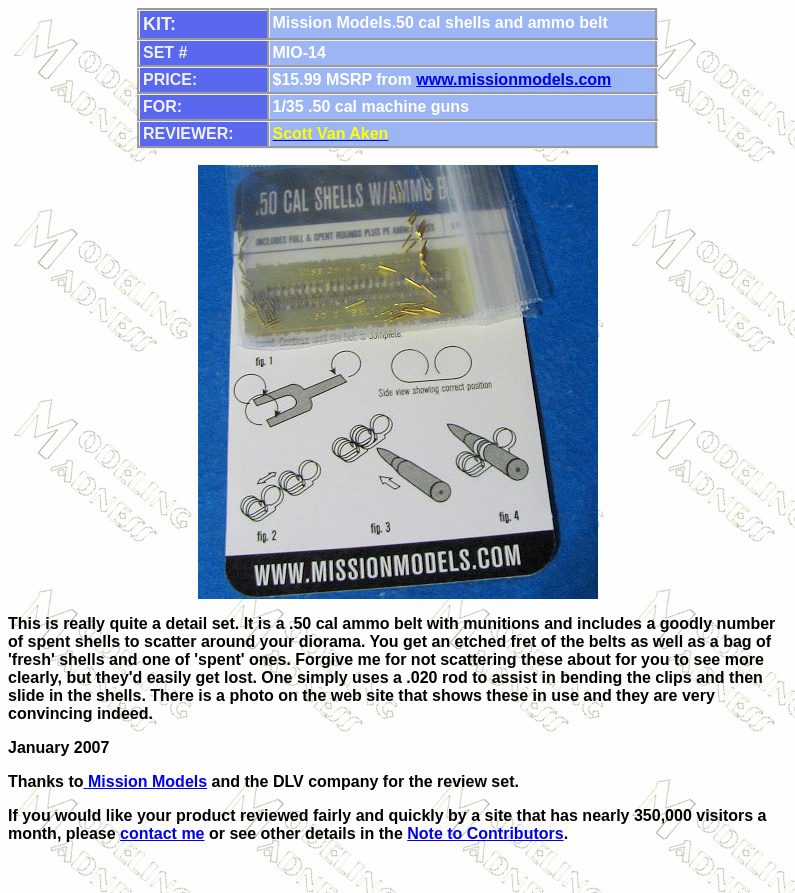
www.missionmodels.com (513, 79)
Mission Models (146, 781)
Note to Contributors (485, 833)
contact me (162, 833)
